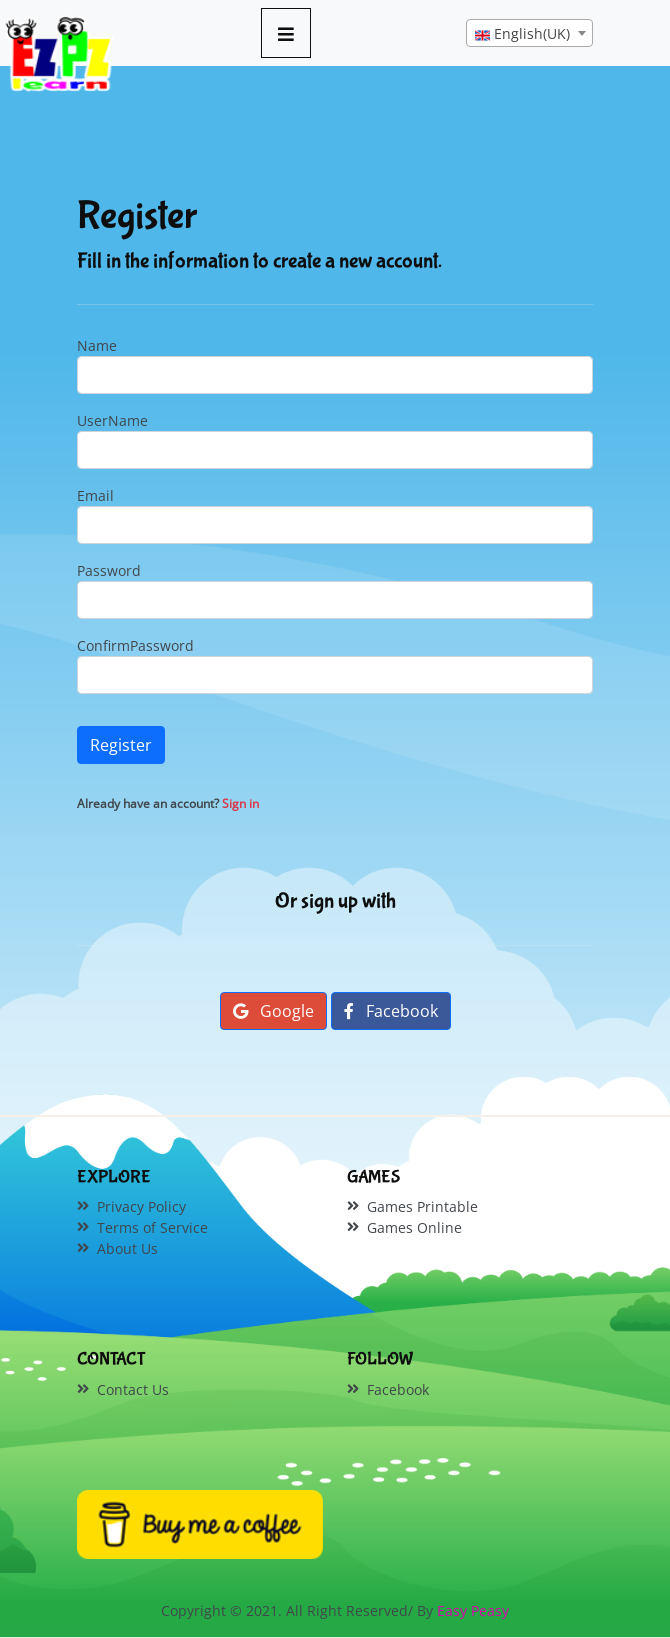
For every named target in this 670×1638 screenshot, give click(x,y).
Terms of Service (152, 1227)
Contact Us (133, 1389)
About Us (127, 1248)
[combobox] (529, 33)
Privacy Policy (141, 1206)
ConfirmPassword (135, 645)
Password (109, 570)
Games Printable (422, 1206)
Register (121, 745)
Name (97, 345)
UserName (112, 420)
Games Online (414, 1227)
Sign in (240, 803)
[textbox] (529, 34)
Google (273, 1011)
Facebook (391, 1011)
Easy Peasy (473, 1610)
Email (95, 495)
